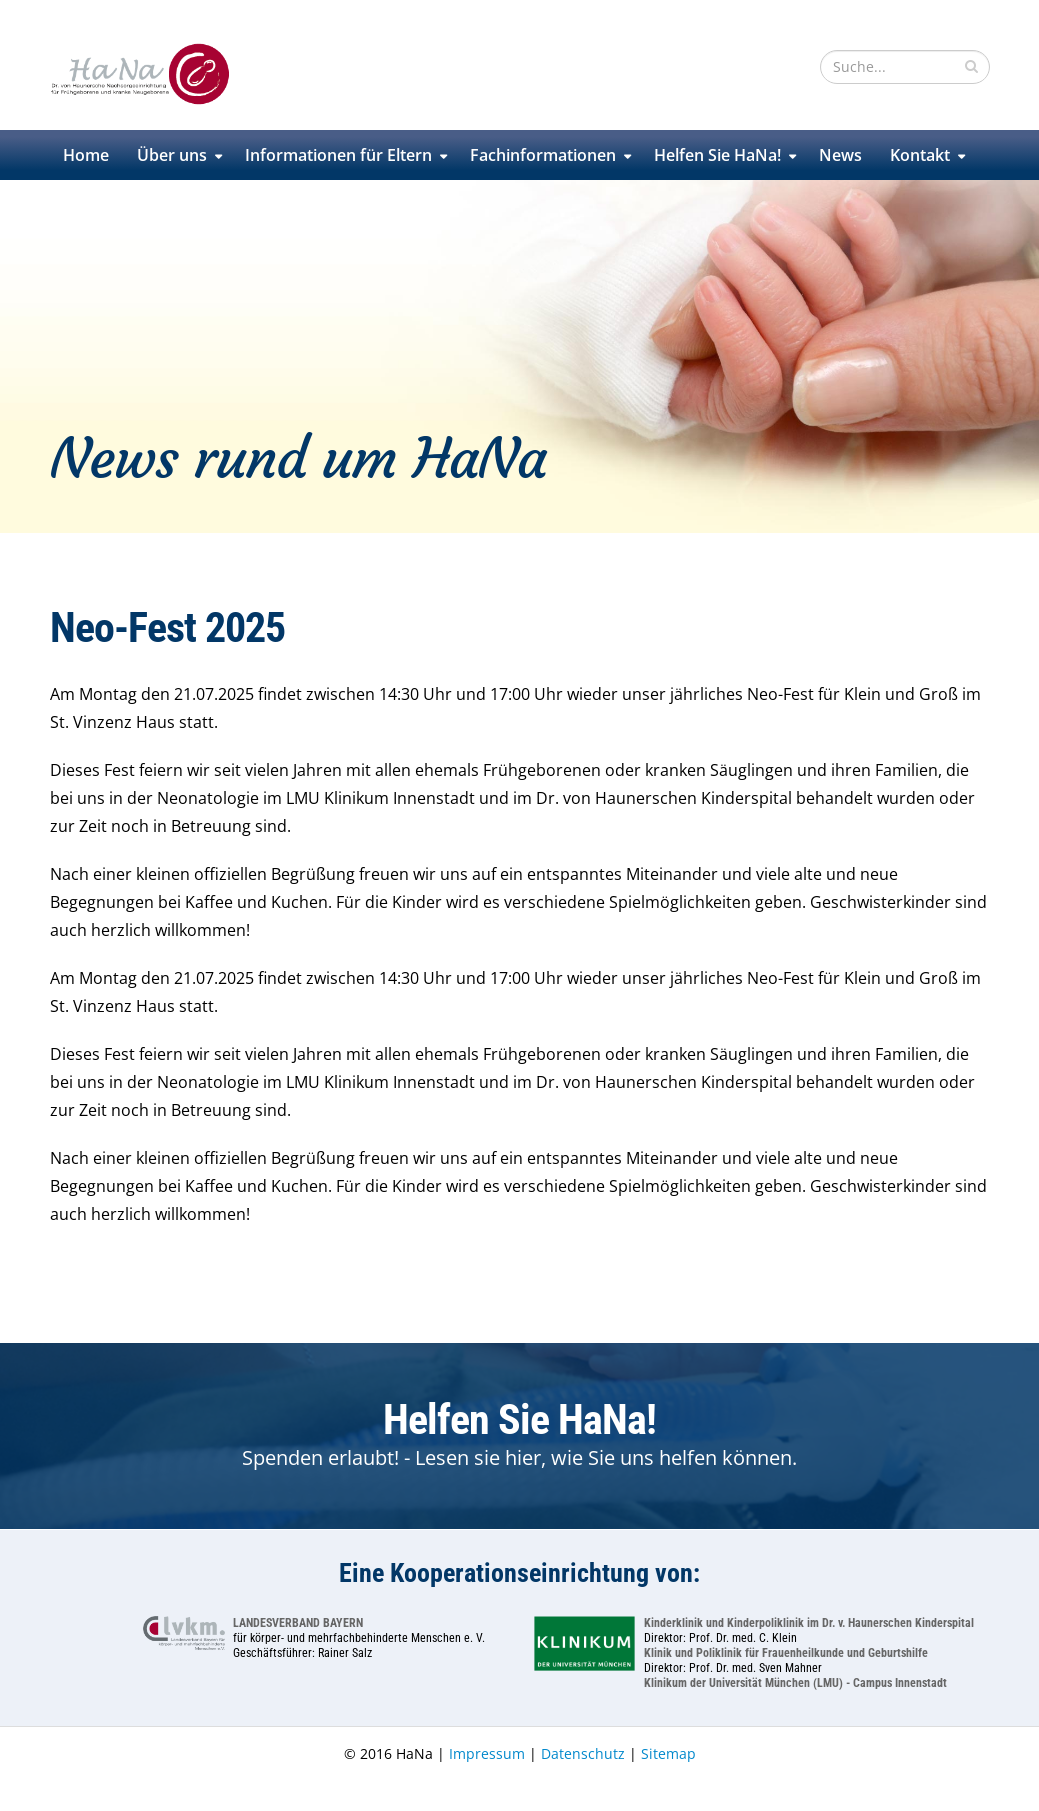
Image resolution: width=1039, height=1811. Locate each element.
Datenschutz (583, 1753)
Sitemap (668, 1753)
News (840, 155)
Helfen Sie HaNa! (717, 155)
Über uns (172, 155)
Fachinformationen (543, 155)
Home (86, 155)
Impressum (487, 1753)
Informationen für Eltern (338, 155)
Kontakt (920, 155)
